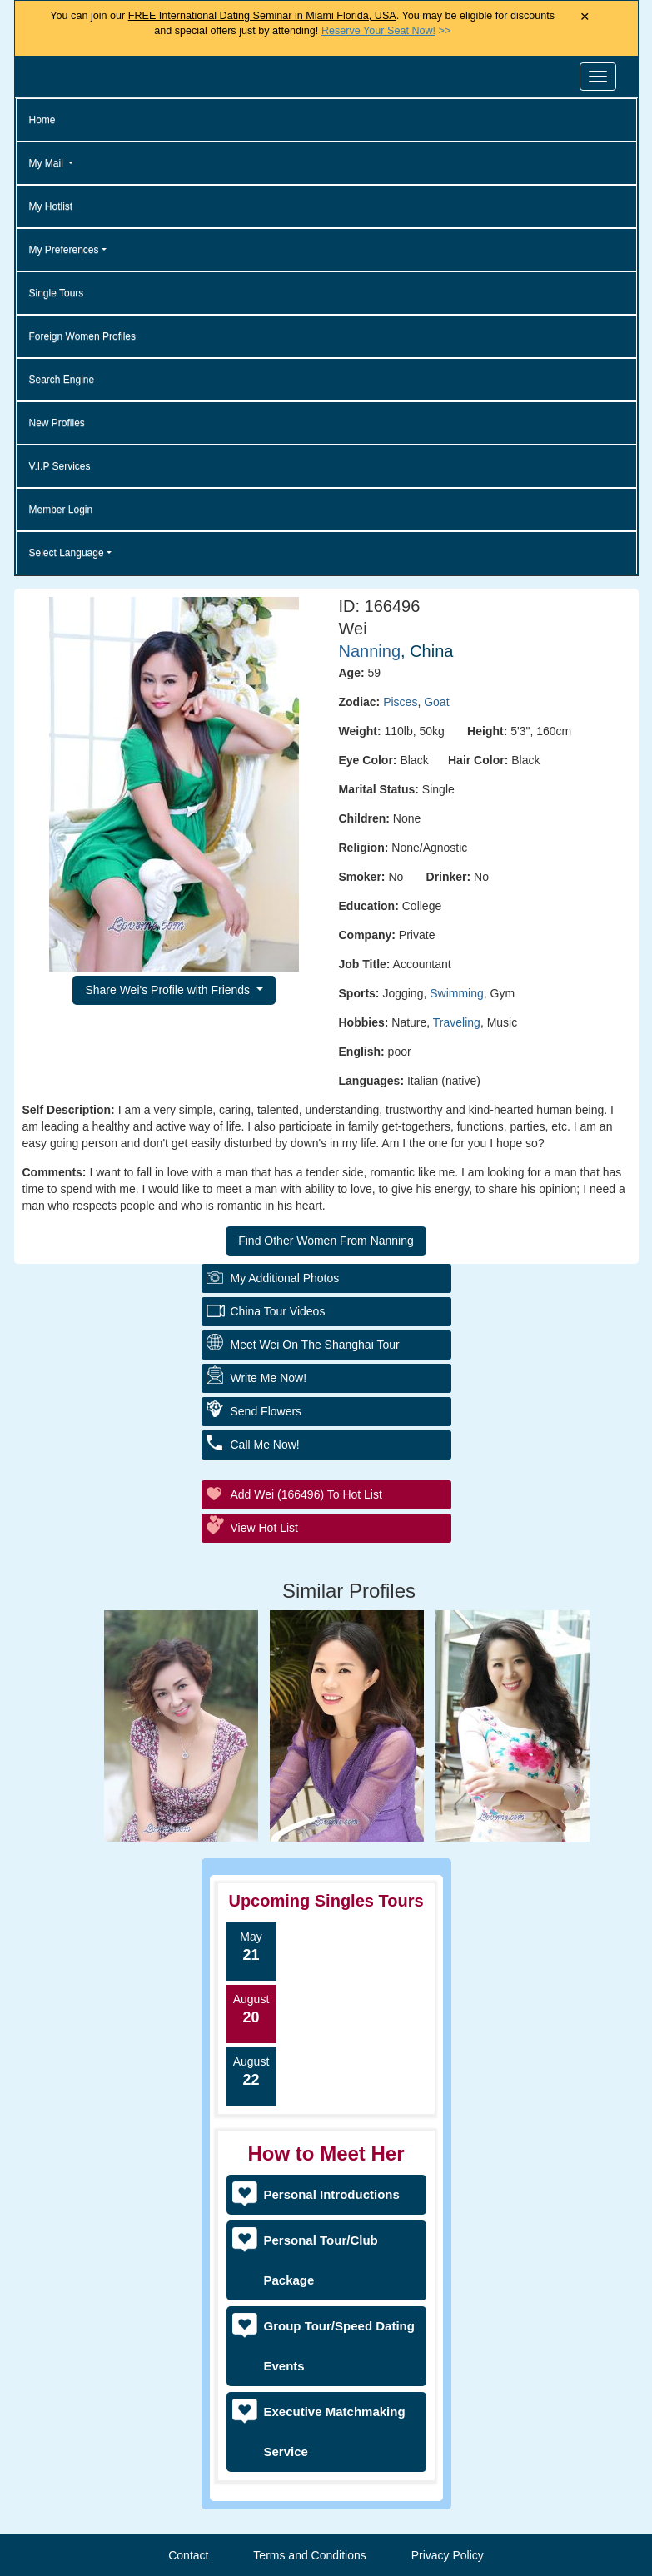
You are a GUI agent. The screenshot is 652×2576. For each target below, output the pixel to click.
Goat (436, 702)
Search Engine (62, 379)
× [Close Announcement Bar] (585, 17)
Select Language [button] (66, 553)
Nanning (370, 651)
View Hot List (264, 1527)
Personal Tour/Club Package (321, 2260)
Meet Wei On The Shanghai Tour (315, 1344)
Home (42, 120)
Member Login (61, 509)
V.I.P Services (60, 466)
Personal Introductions (332, 2194)
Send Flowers (266, 1411)
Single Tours (56, 293)
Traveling (456, 1022)
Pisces (400, 702)
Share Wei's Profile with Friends (169, 990)
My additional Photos (285, 1278)
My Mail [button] (48, 163)
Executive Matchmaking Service (335, 2431)
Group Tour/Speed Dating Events (339, 2346)
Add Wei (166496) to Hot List (306, 1494)
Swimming (457, 993)
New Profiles (57, 423)
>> (385, 31)
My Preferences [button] (64, 250)
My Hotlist (51, 206)
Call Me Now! (265, 1444)
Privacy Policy (447, 2555)
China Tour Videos (278, 1311)
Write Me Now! (269, 1378)
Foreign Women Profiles (83, 336)
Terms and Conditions (309, 2555)
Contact (188, 2555)
